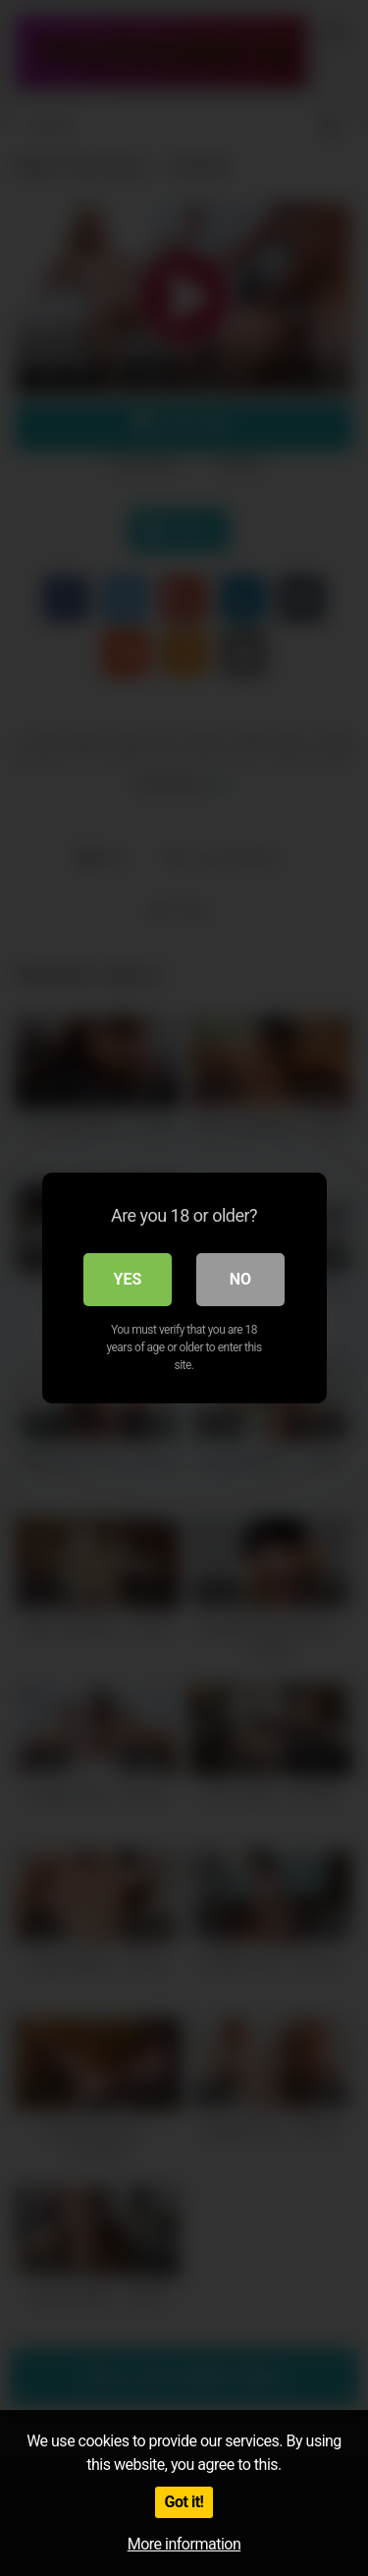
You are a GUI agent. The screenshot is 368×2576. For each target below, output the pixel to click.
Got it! (184, 2502)
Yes (128, 1279)
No (240, 1279)
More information (184, 2544)
